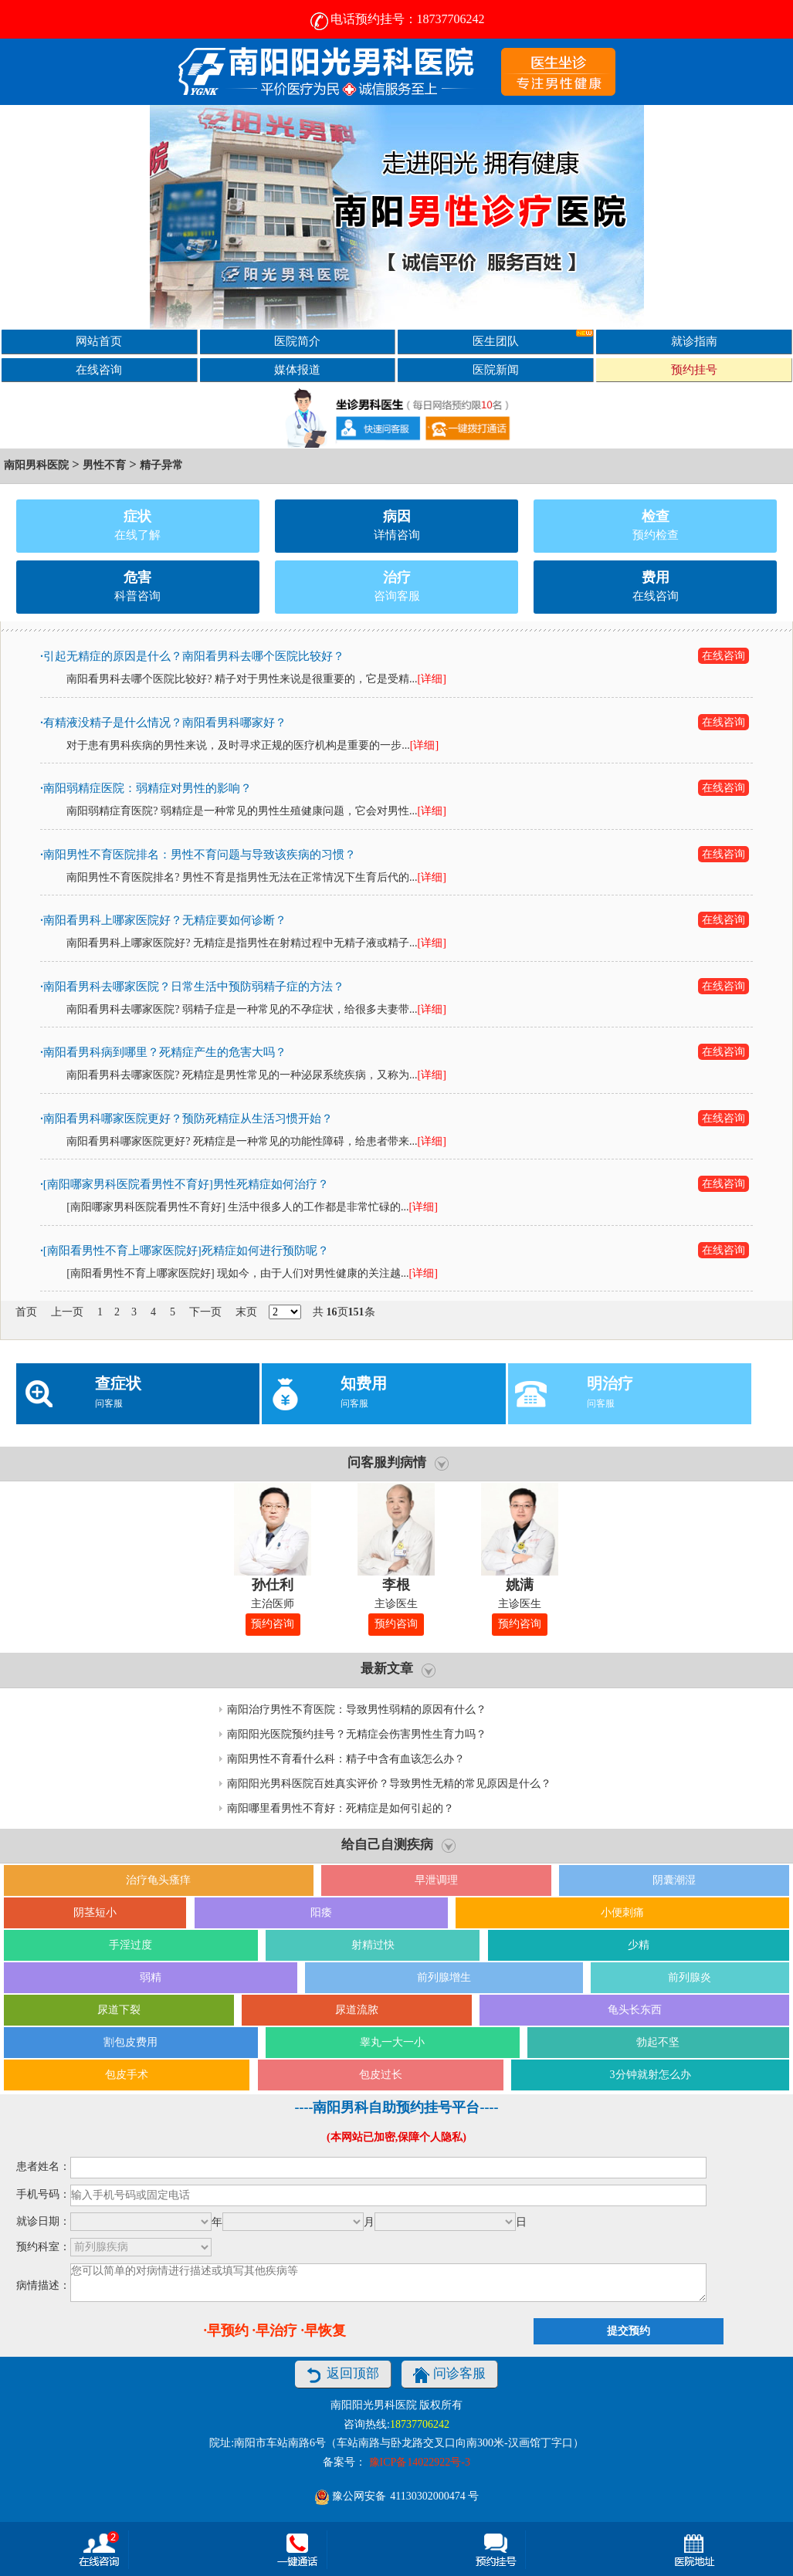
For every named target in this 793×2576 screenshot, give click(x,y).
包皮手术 (126, 2074)
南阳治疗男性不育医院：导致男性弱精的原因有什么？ (356, 1709)
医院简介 (297, 340)
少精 (638, 1945)
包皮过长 (380, 2074)
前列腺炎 (689, 1977)
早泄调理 (436, 1880)
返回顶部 (343, 2375)
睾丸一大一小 (392, 2042)
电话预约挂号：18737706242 (397, 18)
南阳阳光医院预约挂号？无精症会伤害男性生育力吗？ (356, 1734)
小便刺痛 (622, 1912)
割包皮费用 (130, 2042)
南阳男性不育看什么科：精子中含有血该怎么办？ (346, 1759)
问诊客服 (449, 2375)
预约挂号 (694, 369)
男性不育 (104, 465)
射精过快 (373, 1945)
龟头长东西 (635, 2010)
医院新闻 (496, 369)
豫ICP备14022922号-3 (419, 2462)
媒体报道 (297, 369)
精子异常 (161, 465)
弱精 (150, 1977)
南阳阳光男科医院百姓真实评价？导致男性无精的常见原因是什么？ (389, 1783)
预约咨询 (272, 1624)
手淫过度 (130, 1945)
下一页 (205, 1312)
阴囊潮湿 (674, 1880)
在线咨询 (99, 369)
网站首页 (99, 340)
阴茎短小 (95, 1912)
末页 (246, 1312)
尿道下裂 (119, 2010)
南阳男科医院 (36, 465)
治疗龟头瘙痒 (158, 1880)
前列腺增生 (444, 1977)
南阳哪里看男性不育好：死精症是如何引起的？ (340, 1808)
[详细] (431, 679)
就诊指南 (694, 340)
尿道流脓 (356, 2010)
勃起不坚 (657, 2042)
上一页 (67, 1312)
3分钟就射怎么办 (650, 2074)
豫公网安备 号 (396, 2496)
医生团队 (533, 338)
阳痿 (321, 1912)
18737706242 (419, 2424)
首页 (26, 1312)
